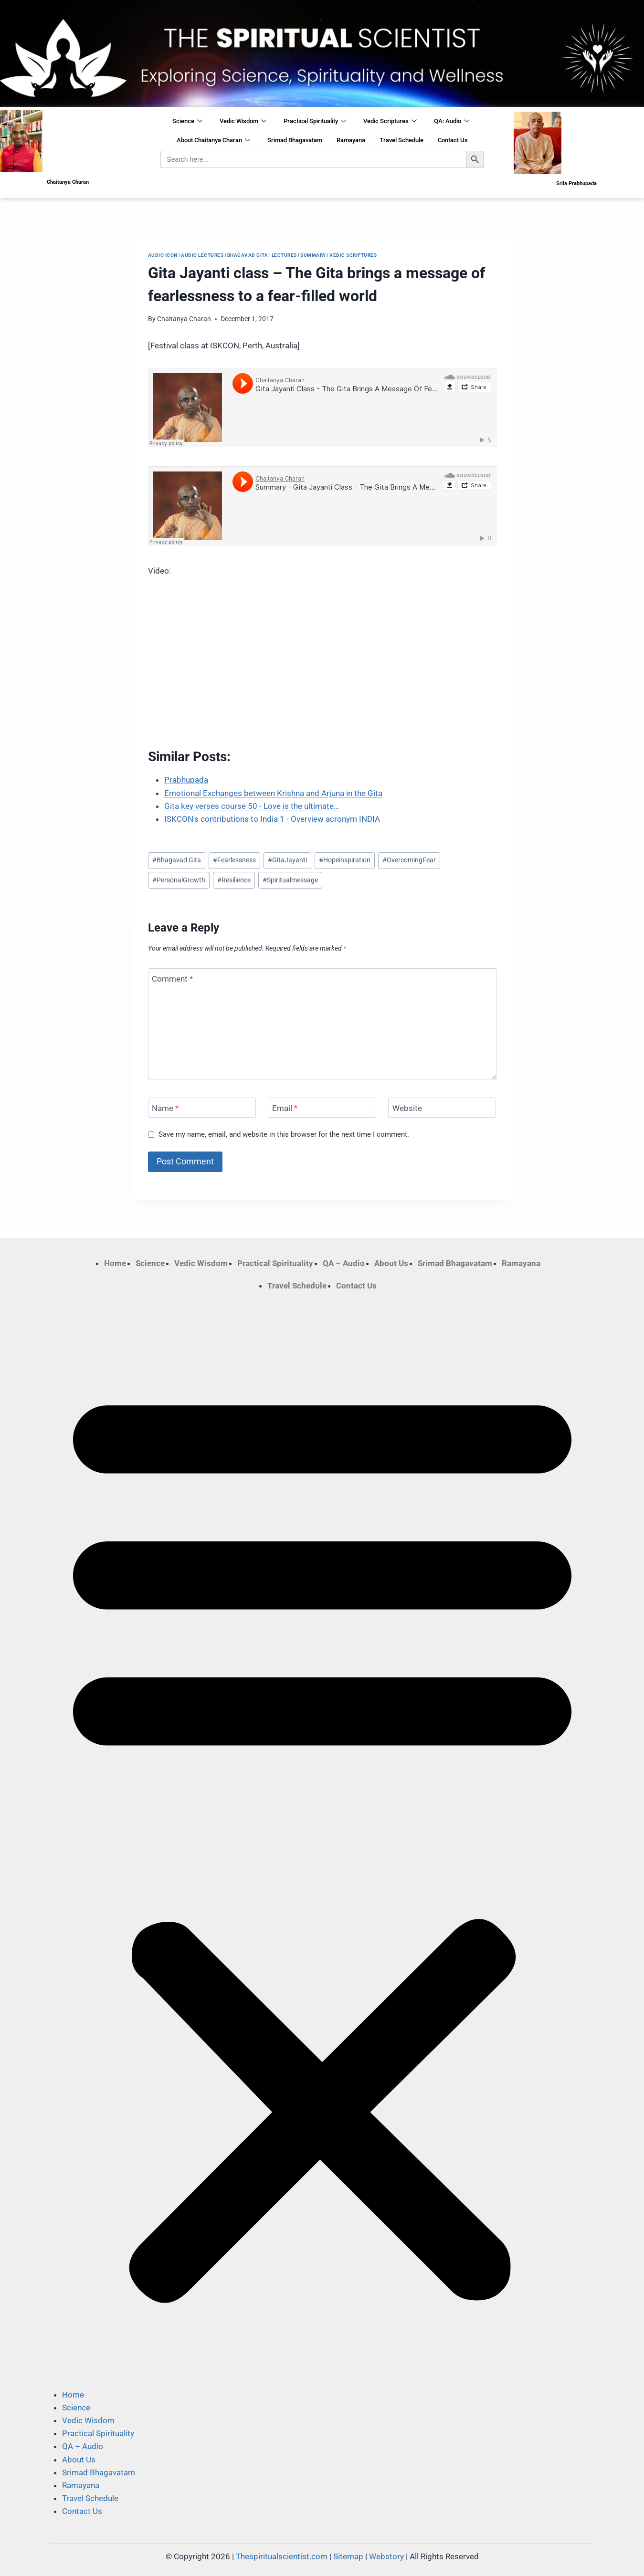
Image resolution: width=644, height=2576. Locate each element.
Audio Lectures (202, 255)
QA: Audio (451, 121)
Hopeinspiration (344, 860)
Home (115, 1263)
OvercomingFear (409, 860)
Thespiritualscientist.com (281, 2556)
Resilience (234, 880)
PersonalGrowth (178, 880)
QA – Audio (344, 1263)
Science (187, 121)
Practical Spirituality (315, 121)
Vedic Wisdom (243, 121)
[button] (322, 1840)
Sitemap (348, 2556)
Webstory (386, 2556)
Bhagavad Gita (247, 255)
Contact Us (453, 140)
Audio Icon (163, 255)
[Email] (322, 1108)
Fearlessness (234, 860)
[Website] (442, 1108)
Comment (172, 979)
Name (165, 1108)
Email (284, 1108)
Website (407, 1108)
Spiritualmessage (290, 880)
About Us (391, 1263)
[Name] (202, 1108)
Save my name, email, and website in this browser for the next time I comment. (283, 1134)
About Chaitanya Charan (213, 140)
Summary (313, 255)
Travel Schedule (401, 140)
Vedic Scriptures (390, 121)
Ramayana (351, 140)
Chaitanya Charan (184, 319)
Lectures (284, 255)
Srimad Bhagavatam (294, 140)
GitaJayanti (287, 860)
